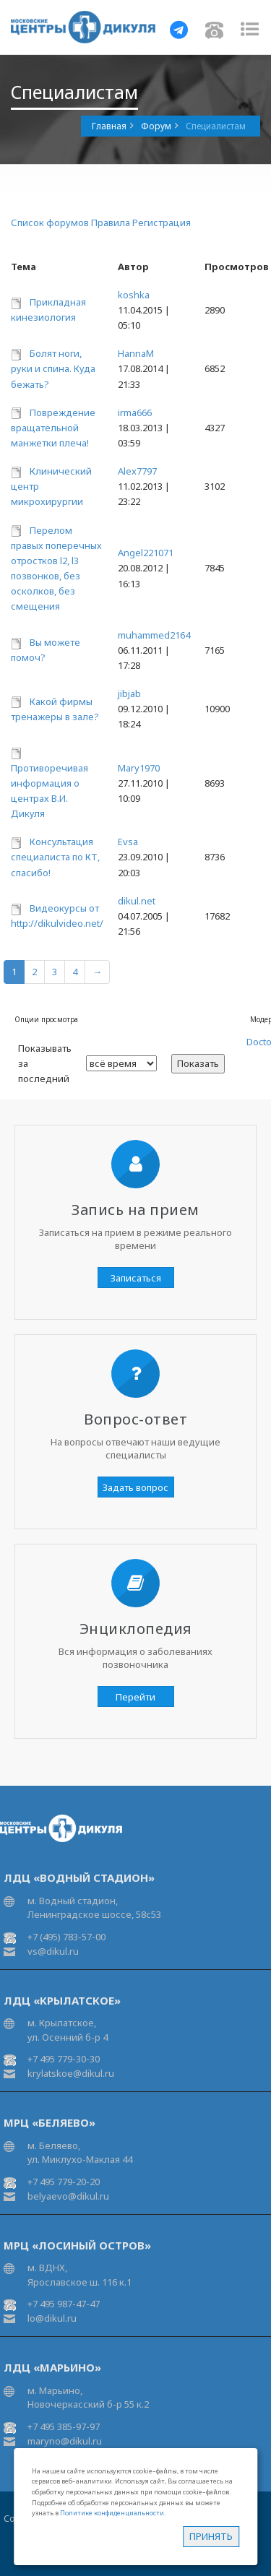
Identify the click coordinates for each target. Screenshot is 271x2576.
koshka (134, 294)
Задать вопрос (135, 1487)
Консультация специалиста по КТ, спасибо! (55, 856)
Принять (211, 2536)
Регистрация (161, 222)
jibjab (129, 693)
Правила (110, 222)
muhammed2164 (154, 634)
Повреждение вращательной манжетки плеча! (53, 427)
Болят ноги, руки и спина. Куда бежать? (53, 368)
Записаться (136, 1277)
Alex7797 (137, 470)
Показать (198, 1063)
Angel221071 (145, 552)
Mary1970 (139, 767)
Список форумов (50, 222)
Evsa (128, 841)
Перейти (135, 1696)
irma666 (135, 412)
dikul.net (136, 900)
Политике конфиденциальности (112, 2512)
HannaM (136, 353)
